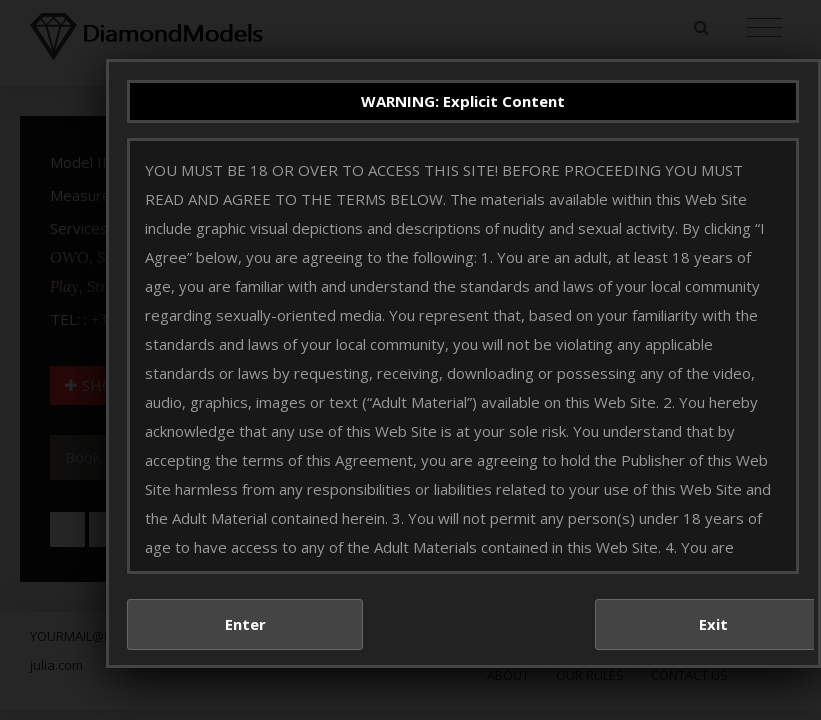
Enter (256, 640)
